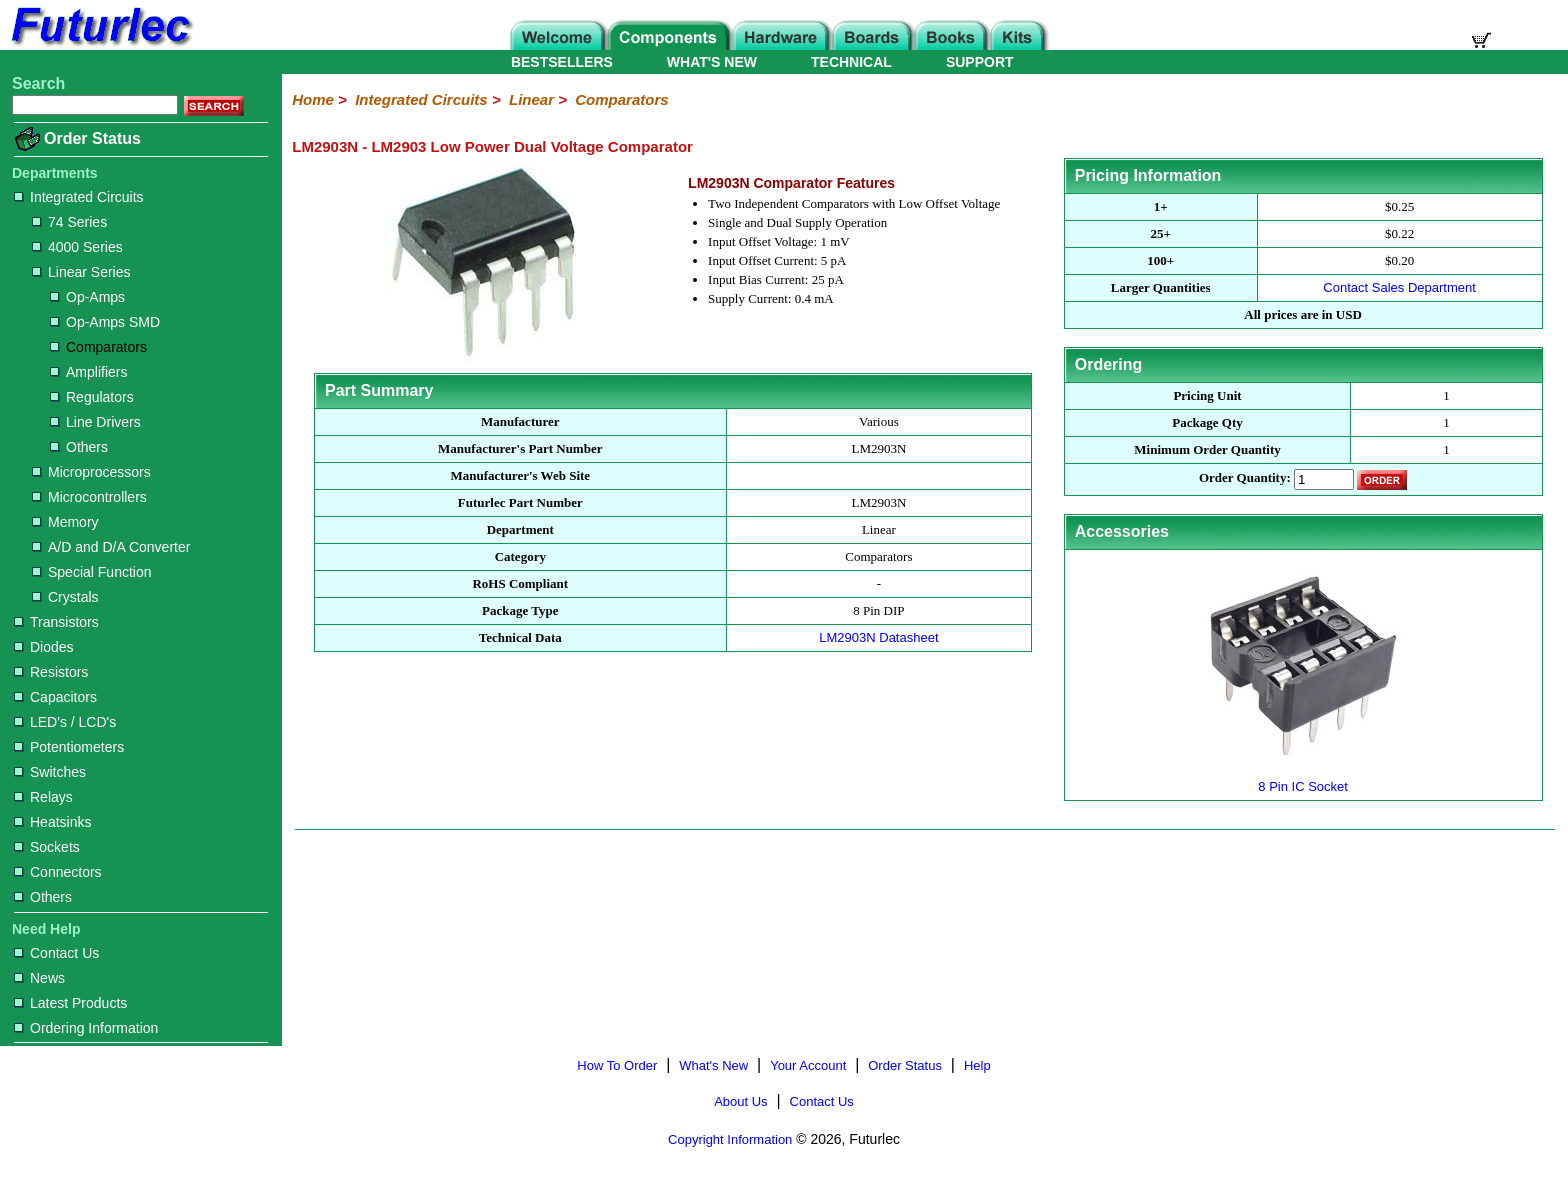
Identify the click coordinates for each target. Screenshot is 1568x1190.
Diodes (44, 647)
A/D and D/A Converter (111, 547)
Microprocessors (91, 472)
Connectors (58, 872)
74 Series (69, 222)
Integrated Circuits (79, 197)
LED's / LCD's (65, 722)
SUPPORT (980, 62)
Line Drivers (95, 422)
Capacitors (55, 697)
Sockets (47, 847)
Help (977, 1065)
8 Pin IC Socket (1303, 778)
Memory (65, 522)
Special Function (92, 572)
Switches (50, 772)
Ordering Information (86, 1028)
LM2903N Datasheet (878, 637)
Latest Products (70, 1003)
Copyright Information (730, 1139)
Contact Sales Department (1399, 287)
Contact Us (56, 953)
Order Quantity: (1245, 478)
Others (79, 447)
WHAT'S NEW (712, 62)
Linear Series (81, 272)
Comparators (98, 347)
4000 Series (77, 247)
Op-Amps (87, 297)
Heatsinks (52, 822)
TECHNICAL (851, 62)
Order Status (92, 138)
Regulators (92, 397)
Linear (531, 99)
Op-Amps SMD (105, 322)
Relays (43, 797)
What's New (713, 1065)
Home (313, 99)
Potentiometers (69, 747)
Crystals (65, 597)
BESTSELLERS (562, 62)
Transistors (56, 622)
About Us (740, 1101)
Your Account (808, 1065)
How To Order (617, 1065)
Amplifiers (88, 372)
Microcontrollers (89, 497)
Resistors (51, 672)
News (39, 978)
